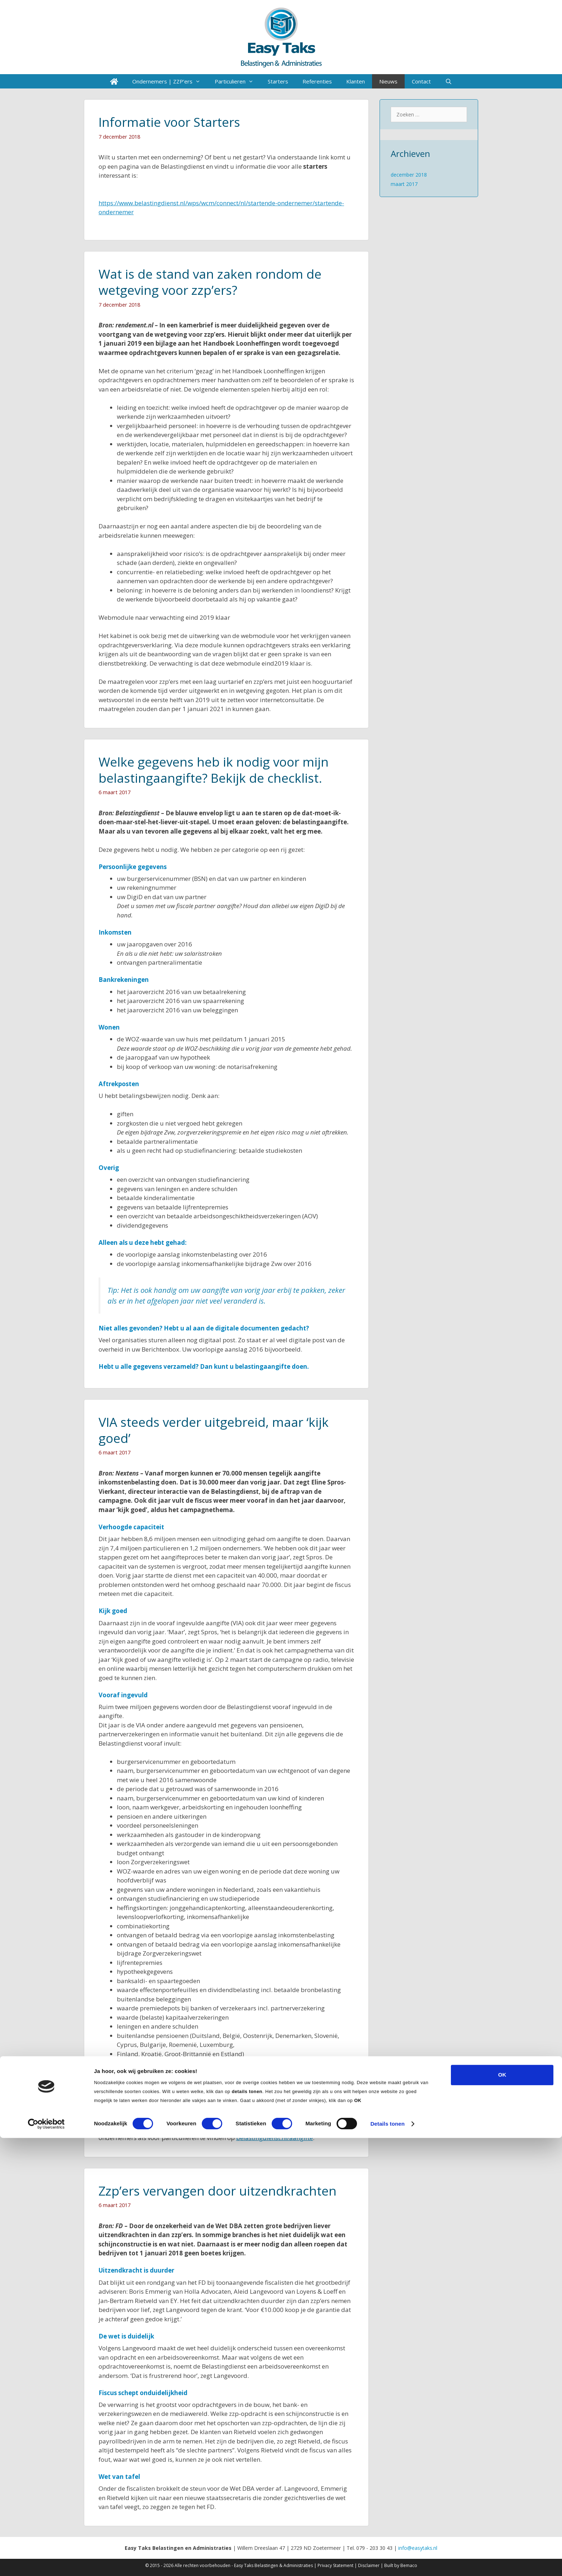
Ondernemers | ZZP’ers (170, 81)
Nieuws (388, 81)
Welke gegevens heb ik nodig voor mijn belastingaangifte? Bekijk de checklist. (214, 769)
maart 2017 (404, 184)
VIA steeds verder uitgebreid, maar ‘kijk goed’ (214, 1430)
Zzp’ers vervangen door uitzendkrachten (218, 2190)
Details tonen (387, 2562)
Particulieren (238, 81)
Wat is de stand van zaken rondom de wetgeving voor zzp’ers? (210, 281)
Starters (278, 81)
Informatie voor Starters (169, 122)
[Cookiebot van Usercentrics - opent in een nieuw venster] (46, 2562)
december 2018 (409, 174)
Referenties (317, 81)
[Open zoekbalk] (448, 81)
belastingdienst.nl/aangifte (274, 2138)
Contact (421, 81)
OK (502, 2513)
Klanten (355, 81)
